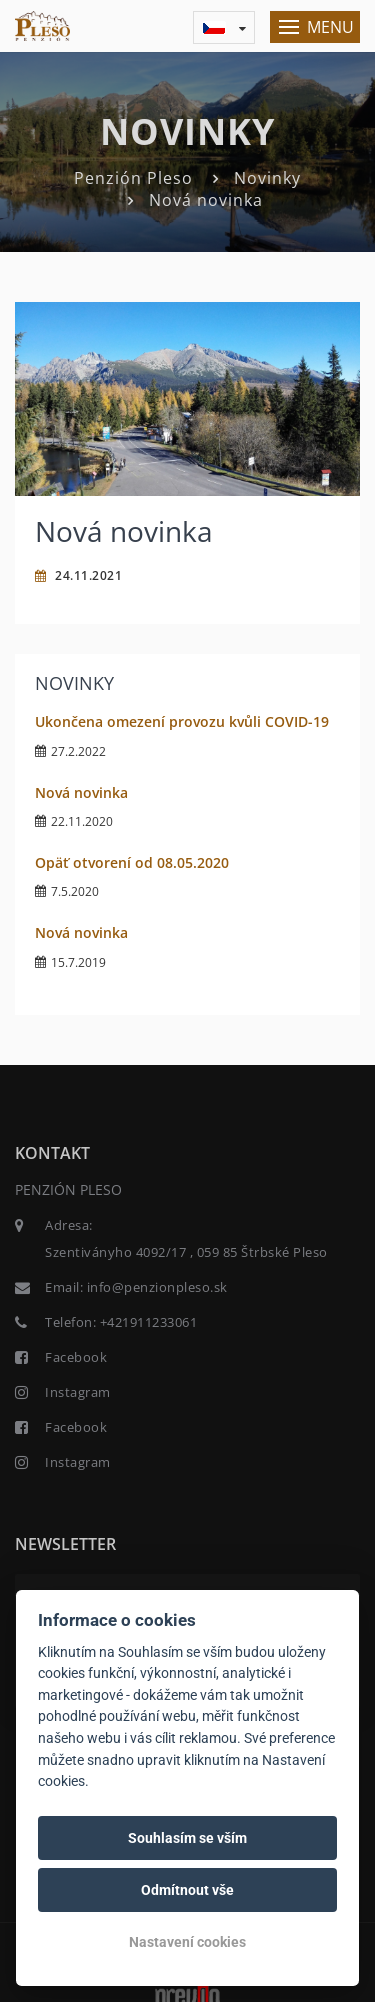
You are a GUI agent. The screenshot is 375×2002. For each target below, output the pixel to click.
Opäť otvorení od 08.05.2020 (132, 862)
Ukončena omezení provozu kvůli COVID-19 (182, 721)
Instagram (78, 1392)
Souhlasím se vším (187, 1838)
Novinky (267, 178)
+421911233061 (149, 1322)
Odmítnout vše (187, 1890)
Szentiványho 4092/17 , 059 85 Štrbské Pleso (186, 1252)
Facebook (76, 1357)
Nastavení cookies (187, 1942)
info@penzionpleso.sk (157, 1287)
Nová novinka (81, 792)
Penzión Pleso (133, 178)
